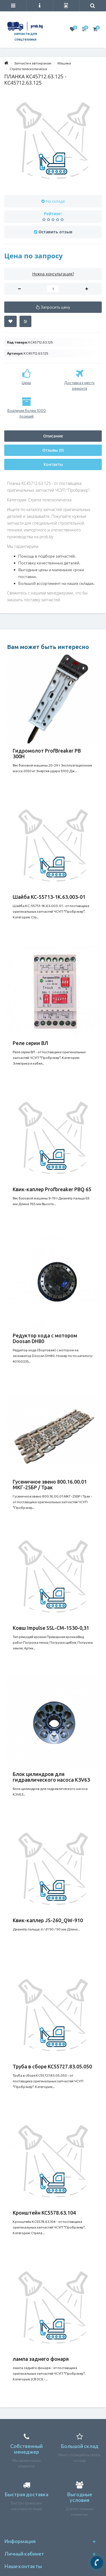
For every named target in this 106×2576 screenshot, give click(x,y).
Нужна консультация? (53, 274)
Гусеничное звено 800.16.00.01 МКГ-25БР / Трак (50, 1484)
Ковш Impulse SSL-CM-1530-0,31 (51, 1628)
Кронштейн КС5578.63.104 (44, 2212)
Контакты (53, 464)
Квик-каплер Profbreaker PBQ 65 (52, 1189)
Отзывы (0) (53, 450)
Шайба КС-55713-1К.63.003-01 (49, 897)
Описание (53, 436)
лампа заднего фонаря (41, 2359)
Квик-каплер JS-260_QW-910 (48, 1920)
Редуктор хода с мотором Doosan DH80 (45, 1338)
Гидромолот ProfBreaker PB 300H (47, 753)
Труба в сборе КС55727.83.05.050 (52, 2066)
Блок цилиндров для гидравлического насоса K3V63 (51, 1777)
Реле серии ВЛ (30, 1043)
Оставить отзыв (55, 231)
